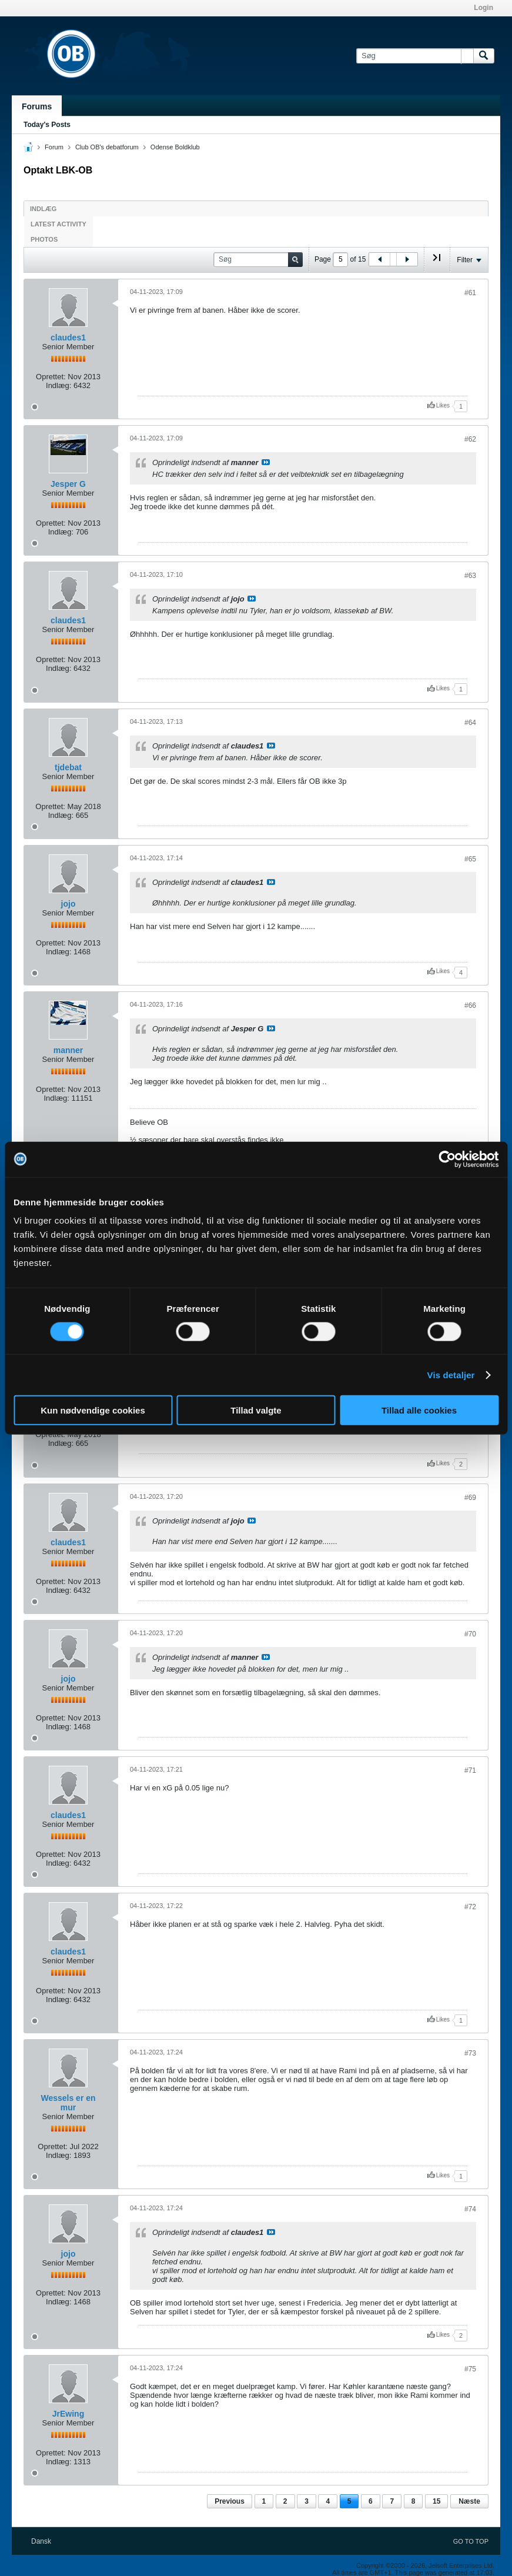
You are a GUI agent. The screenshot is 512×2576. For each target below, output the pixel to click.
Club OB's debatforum (107, 147)
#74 (470, 2209)
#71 (470, 1770)
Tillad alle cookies (419, 1410)
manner (68, 1050)
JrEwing (68, 2413)
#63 (470, 576)
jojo (68, 903)
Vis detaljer (451, 1374)
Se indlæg (266, 462)
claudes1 (68, 337)
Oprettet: (51, 376)
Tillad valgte (255, 1410)
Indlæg (43, 208)
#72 (470, 1907)
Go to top (470, 2541)
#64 (470, 723)
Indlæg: (58, 385)
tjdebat (68, 767)
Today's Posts (47, 125)
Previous (230, 2501)
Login (483, 8)
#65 (470, 859)
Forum (54, 147)
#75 (470, 2369)
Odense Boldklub (175, 147)
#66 (470, 1005)
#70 (470, 1634)
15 (436, 2501)
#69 (470, 1498)
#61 (470, 293)
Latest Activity (58, 224)
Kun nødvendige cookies (93, 1410)
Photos (44, 239)
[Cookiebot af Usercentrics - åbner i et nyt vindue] (447, 1159)
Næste (469, 2501)
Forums (37, 106)
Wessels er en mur (68, 2102)
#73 (470, 2053)
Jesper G (68, 484)
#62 (470, 439)
